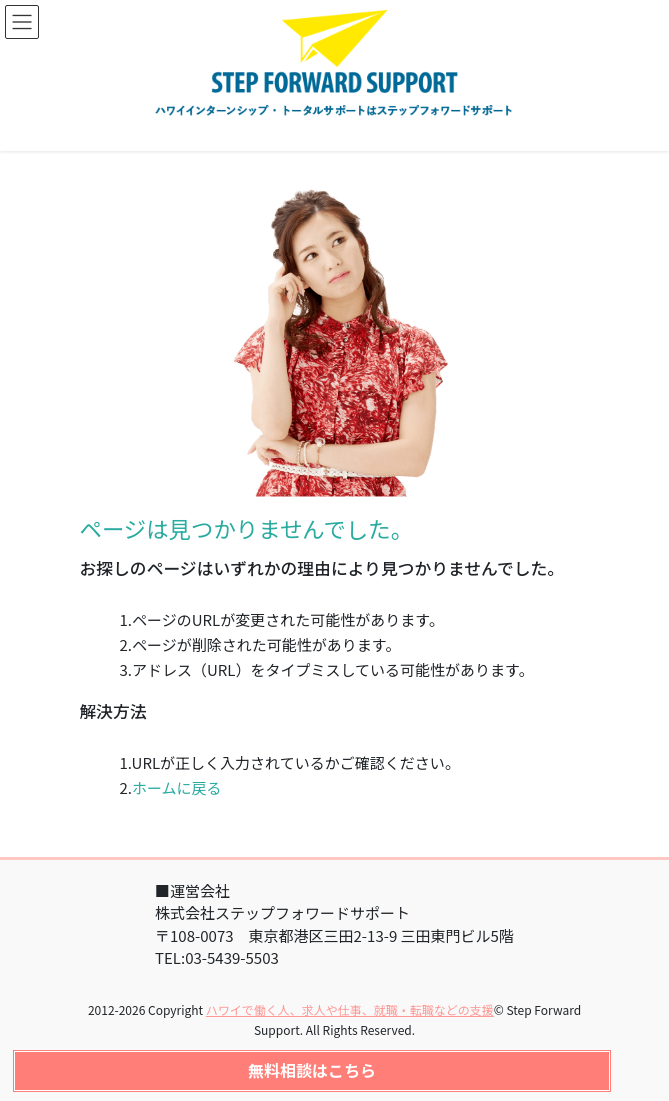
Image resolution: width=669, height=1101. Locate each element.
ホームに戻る (177, 787)
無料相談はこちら (312, 1070)
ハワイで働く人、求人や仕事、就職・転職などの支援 (350, 1009)
